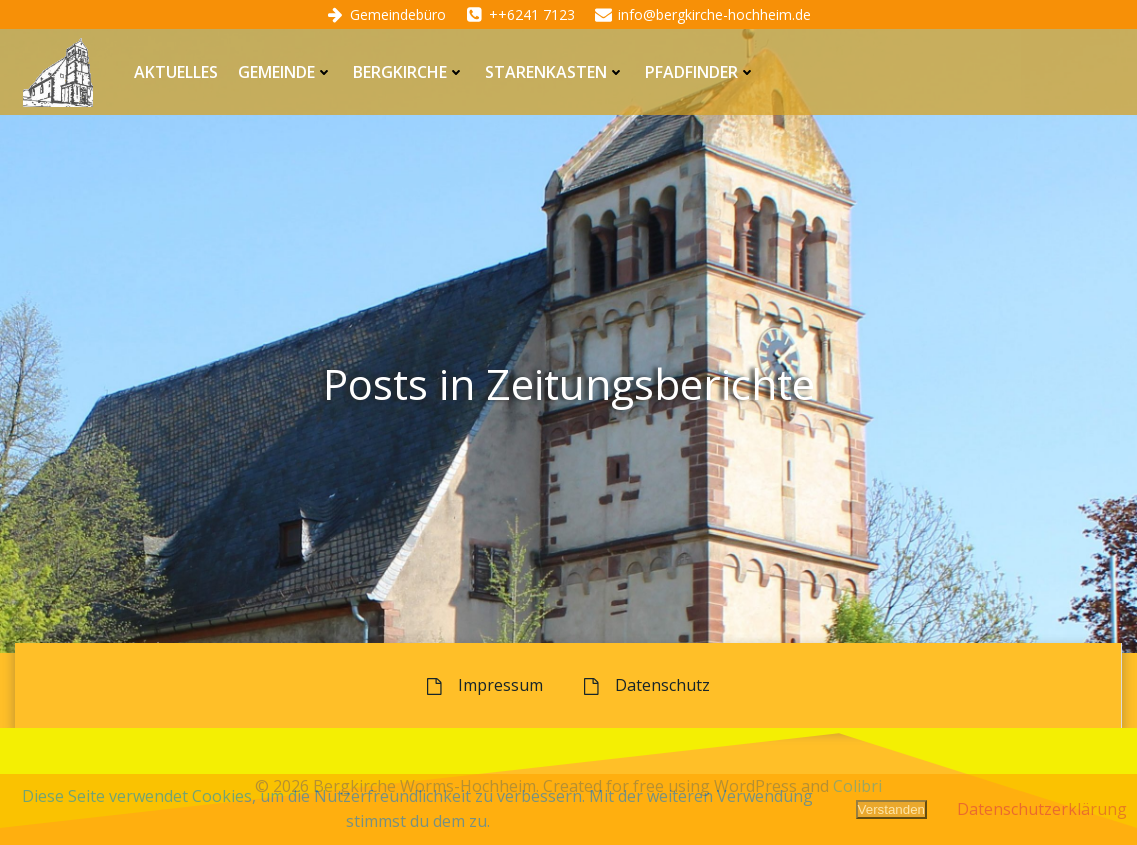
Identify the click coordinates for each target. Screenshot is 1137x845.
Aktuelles (176, 72)
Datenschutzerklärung (1042, 809)
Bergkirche (409, 72)
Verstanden (891, 809)
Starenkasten (555, 72)
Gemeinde (285, 72)
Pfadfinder (700, 72)
